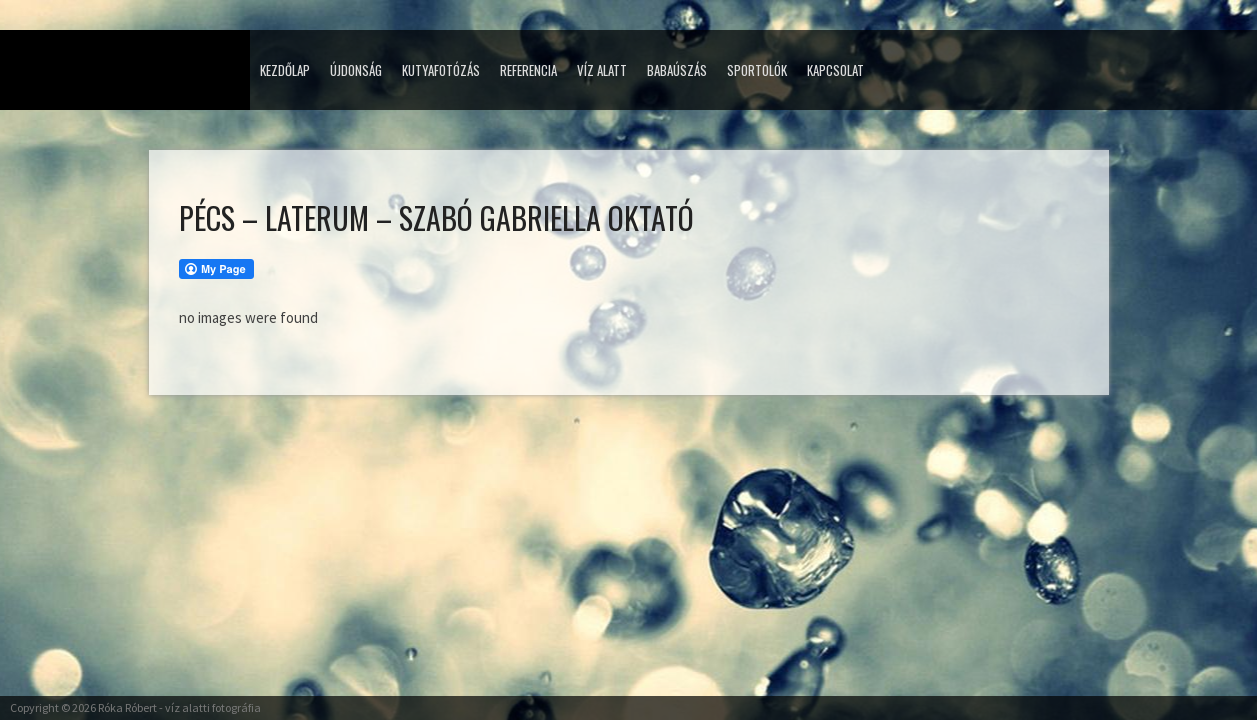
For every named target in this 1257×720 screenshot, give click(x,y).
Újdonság (356, 70)
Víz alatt (602, 70)
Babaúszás (677, 70)
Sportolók (757, 70)
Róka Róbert (127, 707)
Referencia (528, 70)
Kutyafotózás (441, 70)
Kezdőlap (285, 70)
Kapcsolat (835, 70)
